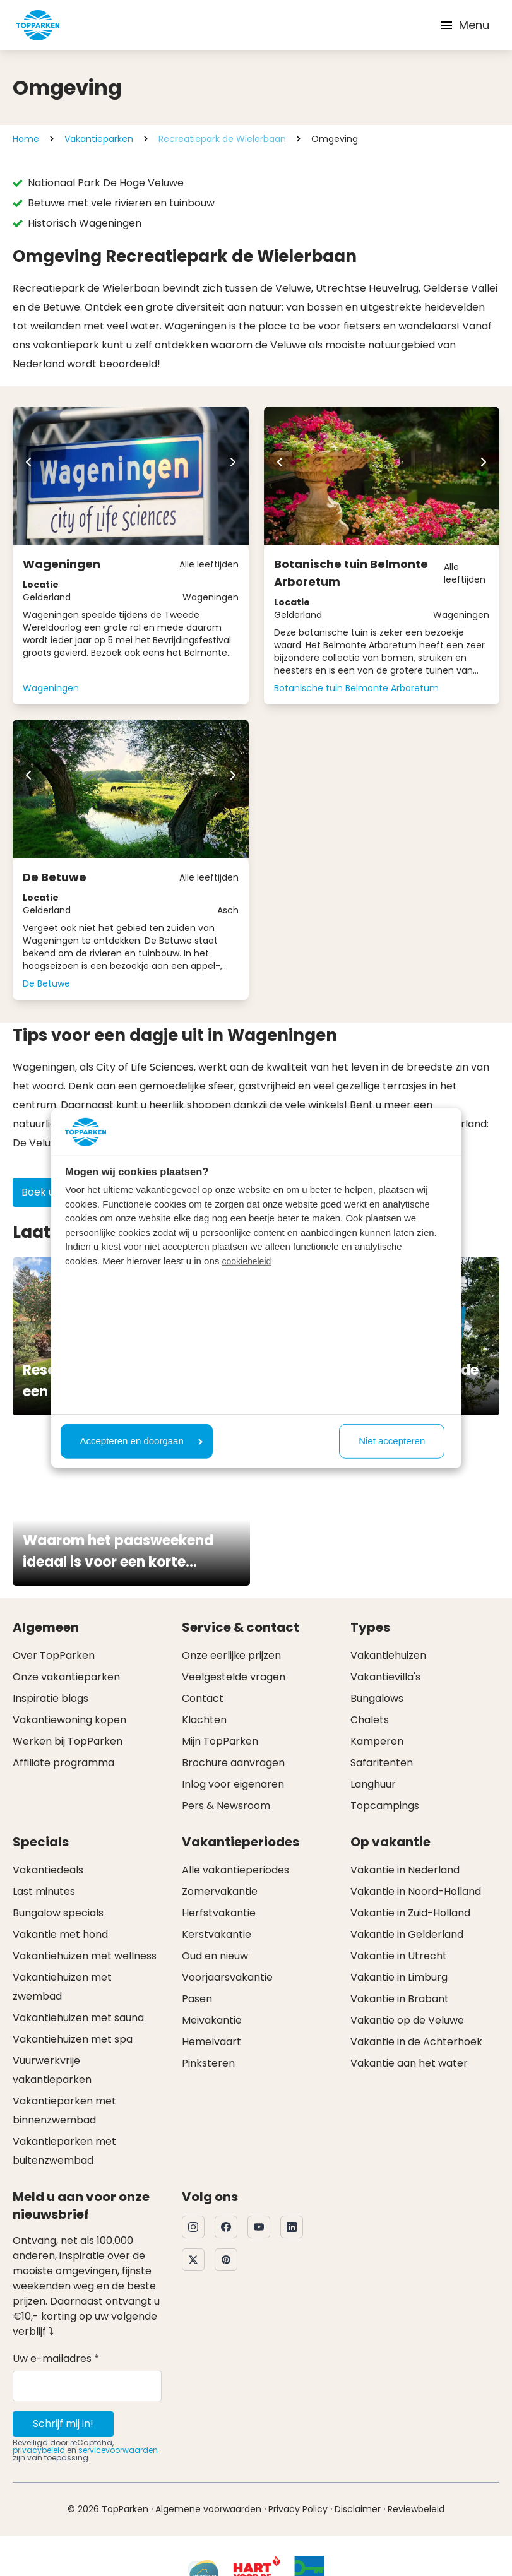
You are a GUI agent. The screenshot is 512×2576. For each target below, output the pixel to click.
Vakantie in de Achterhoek (416, 2041)
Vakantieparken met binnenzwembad (64, 2110)
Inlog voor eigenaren (233, 1784)
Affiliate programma (63, 1762)
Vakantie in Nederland (405, 1870)
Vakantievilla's (385, 1677)
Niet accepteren (392, 1440)
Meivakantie (212, 2020)
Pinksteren (208, 2063)
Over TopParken (54, 1655)
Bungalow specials (58, 1913)
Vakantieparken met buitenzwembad (64, 2151)
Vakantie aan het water (409, 2063)
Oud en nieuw (215, 1956)
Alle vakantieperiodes (235, 1870)
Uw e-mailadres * (56, 2358)
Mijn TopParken (220, 1741)
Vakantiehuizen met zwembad (62, 1986)
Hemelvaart (211, 2041)
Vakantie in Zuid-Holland (410, 1913)
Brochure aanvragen (233, 1762)
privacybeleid (39, 2450)
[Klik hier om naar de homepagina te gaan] (38, 25)
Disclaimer (358, 2509)
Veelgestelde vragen (233, 1677)
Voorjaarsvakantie (227, 1977)
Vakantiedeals (48, 1870)
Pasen (197, 1998)
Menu (464, 25)
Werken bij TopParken (67, 1741)
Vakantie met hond (60, 1934)
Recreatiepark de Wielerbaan (222, 139)
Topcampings (384, 1805)
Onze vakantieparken (66, 1677)
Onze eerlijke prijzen (231, 1655)
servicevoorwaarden (118, 2450)
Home (26, 139)
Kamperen (376, 1741)
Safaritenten (381, 1762)
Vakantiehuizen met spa (73, 2039)
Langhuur (373, 1784)
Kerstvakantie (216, 1934)
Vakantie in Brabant (399, 1998)
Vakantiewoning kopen (69, 1719)
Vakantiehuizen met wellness (85, 1956)
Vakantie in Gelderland (406, 1934)
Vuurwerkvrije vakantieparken (52, 2070)
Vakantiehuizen (388, 1655)
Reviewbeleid (416, 2509)
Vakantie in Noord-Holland (415, 1891)
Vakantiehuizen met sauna (78, 2017)
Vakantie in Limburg (399, 1977)
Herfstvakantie (219, 1913)
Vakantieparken (98, 139)
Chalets (369, 1719)
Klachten (204, 1719)
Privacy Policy (298, 2509)
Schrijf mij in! (63, 2423)
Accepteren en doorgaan (141, 1440)
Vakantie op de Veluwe (407, 2020)
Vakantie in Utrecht (398, 1956)
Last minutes (44, 1891)
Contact (202, 1698)
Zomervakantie (220, 1891)
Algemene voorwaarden (208, 2509)
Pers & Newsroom (226, 1805)
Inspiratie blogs (50, 1698)
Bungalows (376, 1698)
